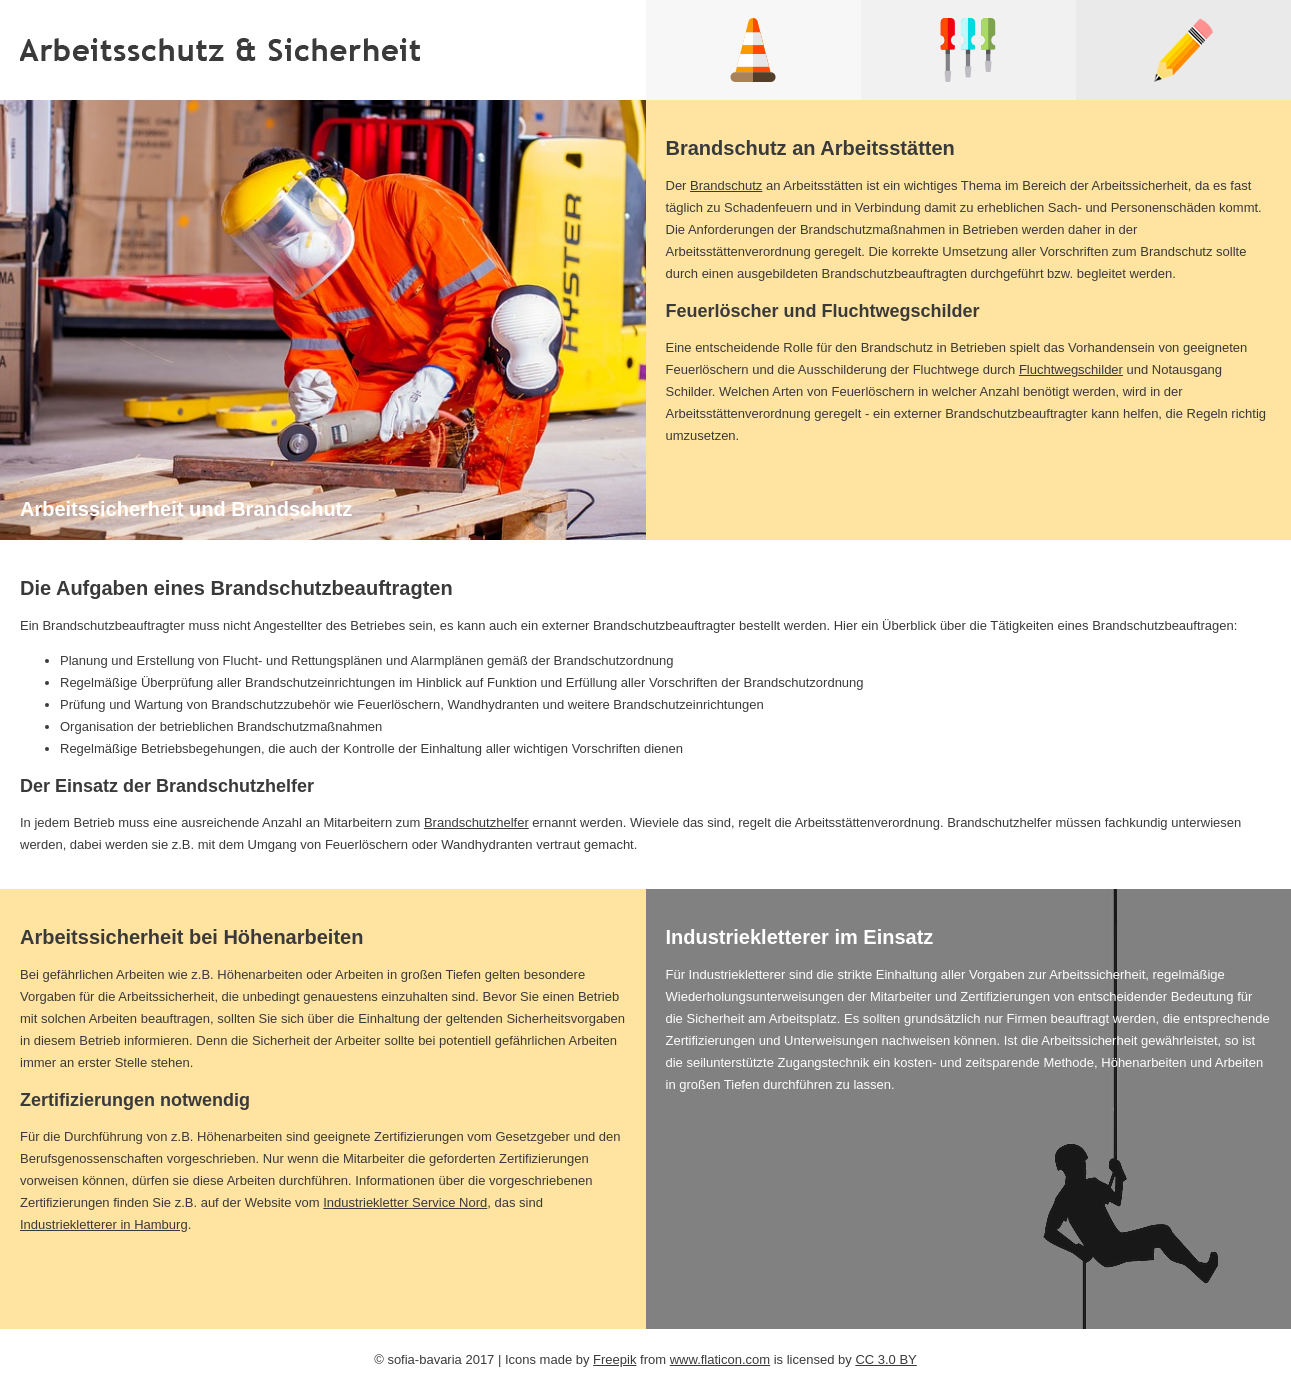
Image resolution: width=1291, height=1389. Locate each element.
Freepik (614, 1359)
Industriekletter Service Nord (405, 1202)
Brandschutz (726, 185)
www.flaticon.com (720, 1359)
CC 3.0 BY (885, 1359)
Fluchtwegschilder (1071, 369)
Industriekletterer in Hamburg (104, 1224)
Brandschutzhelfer (476, 822)
